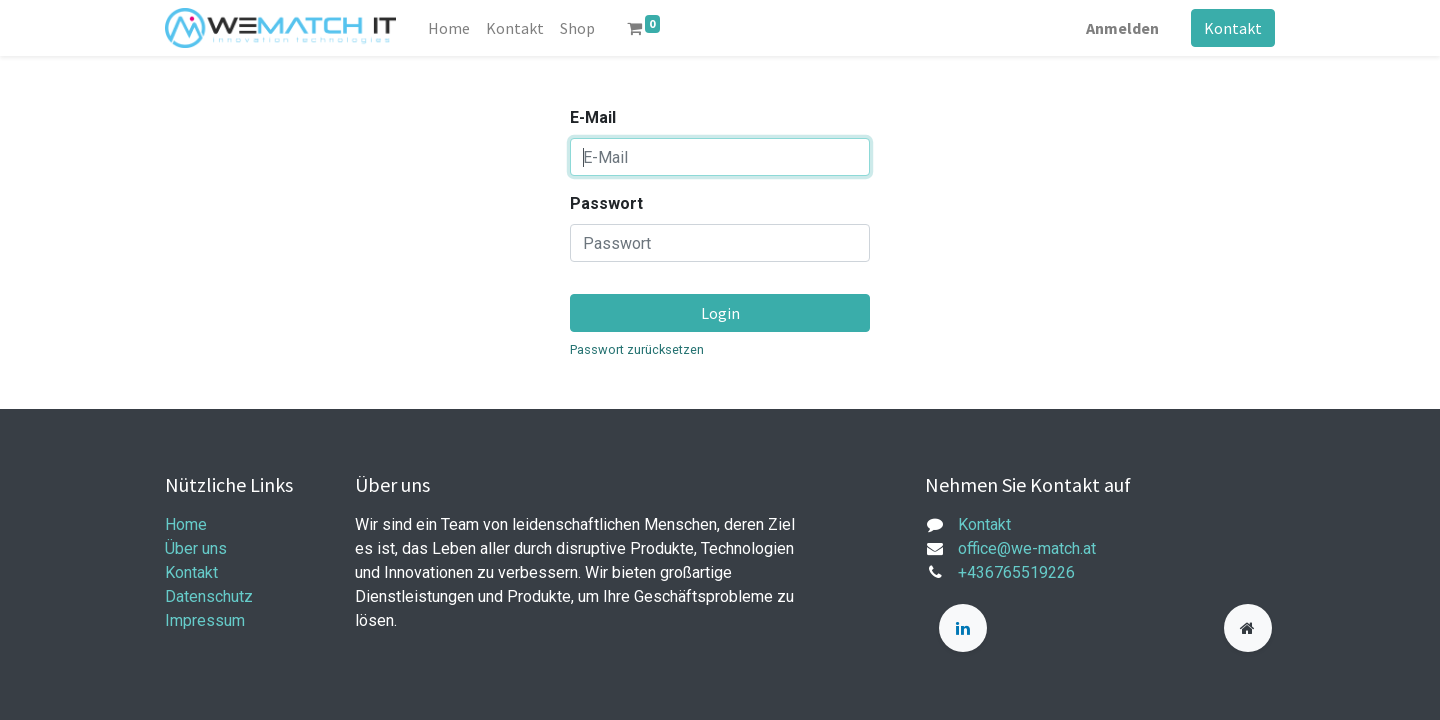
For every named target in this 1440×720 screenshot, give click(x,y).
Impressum (205, 620)
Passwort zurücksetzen (637, 349)
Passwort (606, 203)
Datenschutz (209, 596)
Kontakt (1233, 28)
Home (186, 524)
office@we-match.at (1027, 548)
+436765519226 (1016, 572)
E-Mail (593, 117)
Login (720, 313)
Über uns (196, 548)
